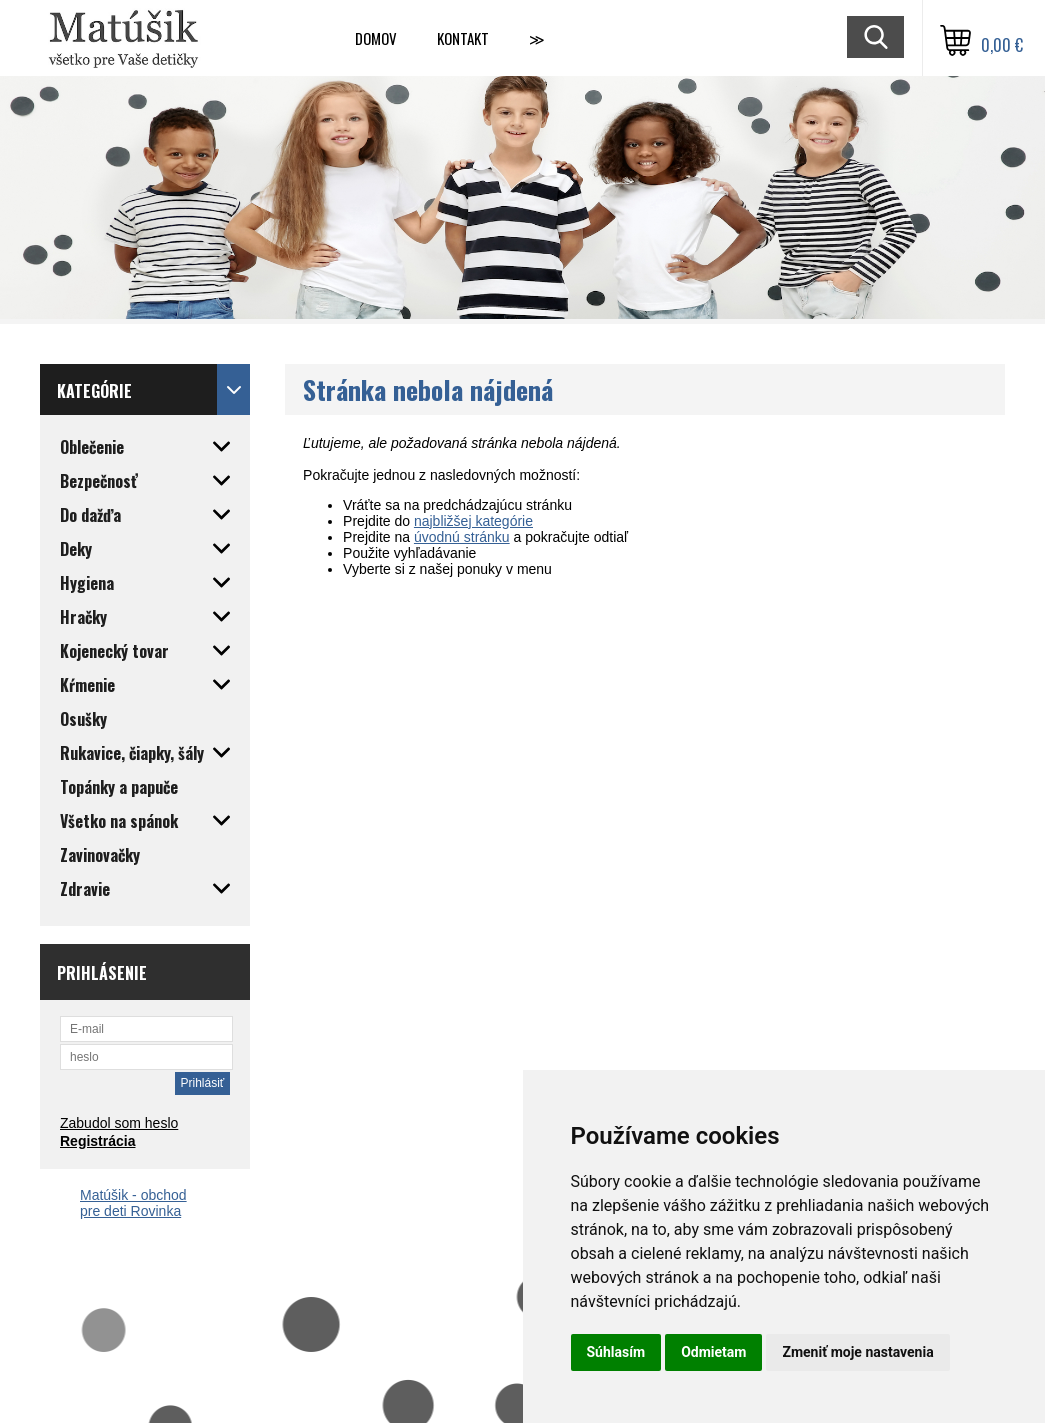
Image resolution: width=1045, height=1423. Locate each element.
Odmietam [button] (713, 1352)
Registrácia (97, 1141)
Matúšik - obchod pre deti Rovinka (133, 1203)
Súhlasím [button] (616, 1352)
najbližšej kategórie (473, 521)
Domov (376, 38)
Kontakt (463, 38)
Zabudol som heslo (119, 1123)
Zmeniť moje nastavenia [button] (857, 1352)
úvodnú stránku (462, 537)
